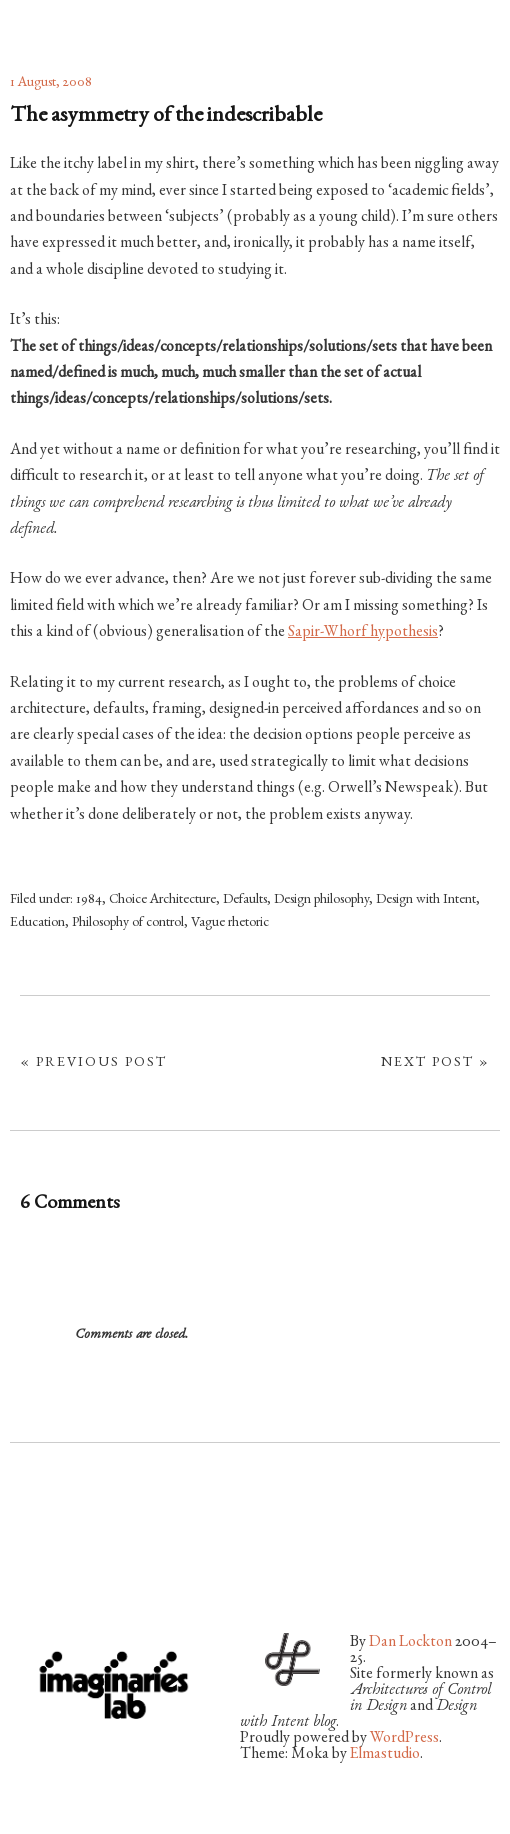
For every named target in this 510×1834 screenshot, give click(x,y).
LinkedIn (184, 1568)
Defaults (245, 900)
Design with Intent (426, 900)
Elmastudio (385, 1755)
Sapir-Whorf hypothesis (363, 633)
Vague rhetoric (230, 923)
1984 (89, 900)
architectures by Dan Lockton (110, 22)
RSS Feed (237, 1568)
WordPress (404, 1739)
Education (37, 923)
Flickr (78, 1568)
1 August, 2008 (51, 83)
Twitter (25, 1568)
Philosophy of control (128, 923)
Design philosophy (321, 900)
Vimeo (131, 1568)
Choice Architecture (162, 900)
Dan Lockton (410, 1643)
